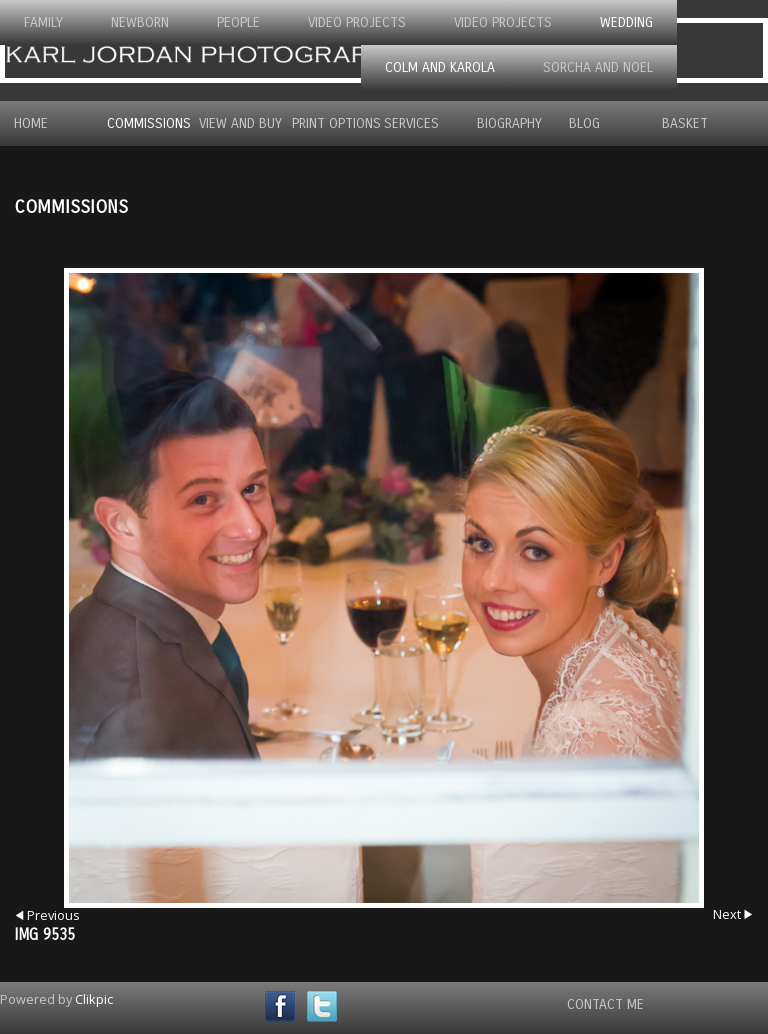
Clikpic (94, 999)
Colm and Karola (440, 67)
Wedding (626, 22)
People (238, 22)
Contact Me (605, 1004)
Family (43, 22)
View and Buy (233, 123)
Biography (509, 123)
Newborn (140, 22)
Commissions (141, 123)
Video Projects (357, 22)
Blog (584, 123)
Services (411, 123)
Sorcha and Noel (598, 67)
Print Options (326, 123)
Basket (685, 123)
